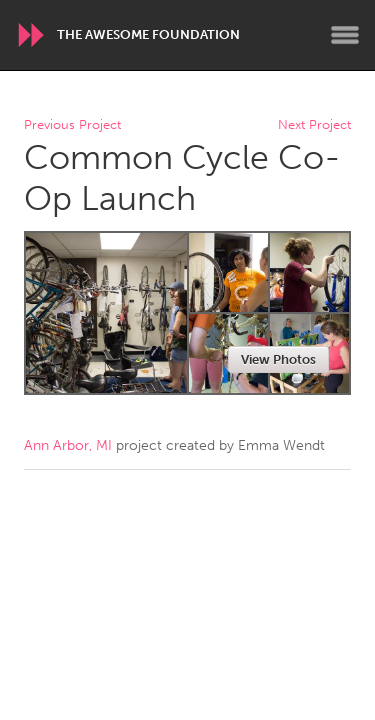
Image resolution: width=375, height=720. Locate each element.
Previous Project (72, 125)
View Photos (278, 359)
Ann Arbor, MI (68, 445)
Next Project (314, 125)
